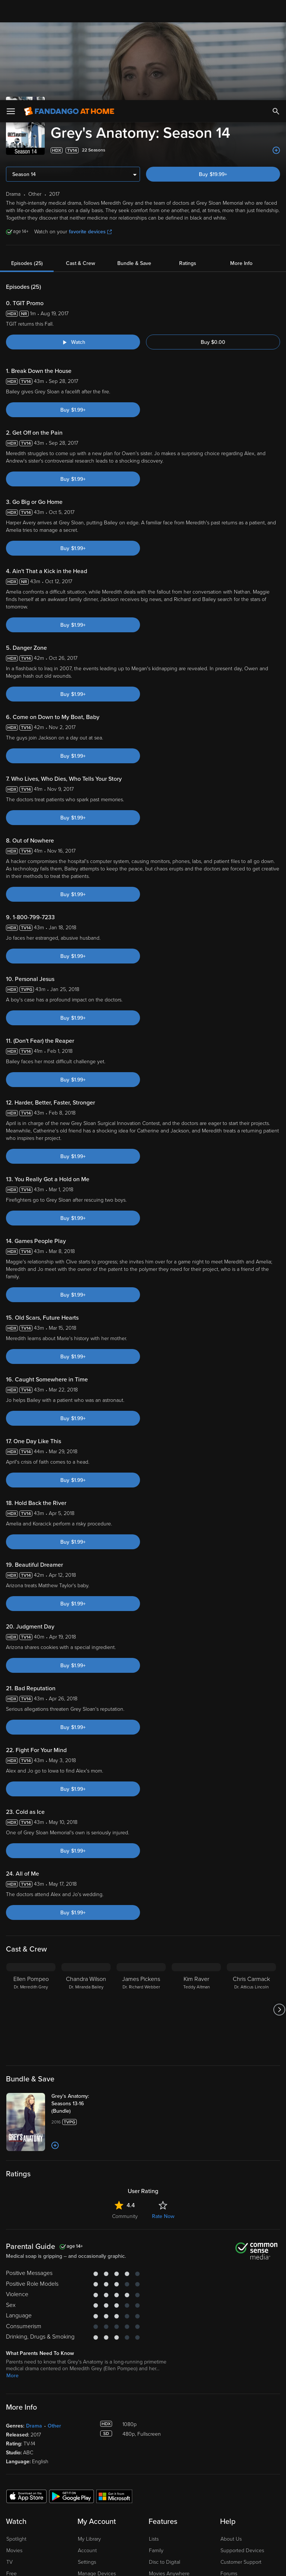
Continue (169, 2564)
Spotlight (16, 2399)
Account (87, 2411)
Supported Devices (242, 2411)
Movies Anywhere (169, 2434)
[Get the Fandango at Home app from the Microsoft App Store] (114, 2356)
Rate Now (163, 2077)
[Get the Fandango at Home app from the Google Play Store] (71, 2356)
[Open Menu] (11, 11)
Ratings (187, 124)
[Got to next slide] (279, 1870)
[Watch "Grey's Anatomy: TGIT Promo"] (73, 202)
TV (9, 2422)
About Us (231, 2399)
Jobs (225, 2480)
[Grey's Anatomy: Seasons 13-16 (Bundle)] (80, 1964)
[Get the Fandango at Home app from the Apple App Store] (26, 2356)
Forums (228, 2434)
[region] (143, 2534)
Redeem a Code (96, 2445)
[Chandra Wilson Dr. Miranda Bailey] (86, 1870)
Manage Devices (97, 2434)
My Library (89, 2399)
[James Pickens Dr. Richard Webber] (141, 1870)
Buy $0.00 (213, 202)
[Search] (276, 11)
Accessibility (234, 2468)
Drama (34, 2286)
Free (11, 2434)
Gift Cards (160, 2445)
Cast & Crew (80, 124)
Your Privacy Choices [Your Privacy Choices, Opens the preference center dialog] (114, 2564)
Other (54, 2286)
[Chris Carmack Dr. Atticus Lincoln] (251, 1870)
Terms (142, 2503)
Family (156, 2411)
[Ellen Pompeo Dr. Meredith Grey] (31, 1870)
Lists (154, 2399)
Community (125, 2077)
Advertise (231, 2457)
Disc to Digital (164, 2422)
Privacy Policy (249, 2503)
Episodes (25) (27, 124)
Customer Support (240, 2422)
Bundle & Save (134, 124)
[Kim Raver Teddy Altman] (196, 1870)
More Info (241, 124)
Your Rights (224, 2510)
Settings (87, 2422)
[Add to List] (55, 2006)
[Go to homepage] (69, 11)
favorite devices (90, 92)
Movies (14, 2411)
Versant (61, 2503)
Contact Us (232, 2445)
